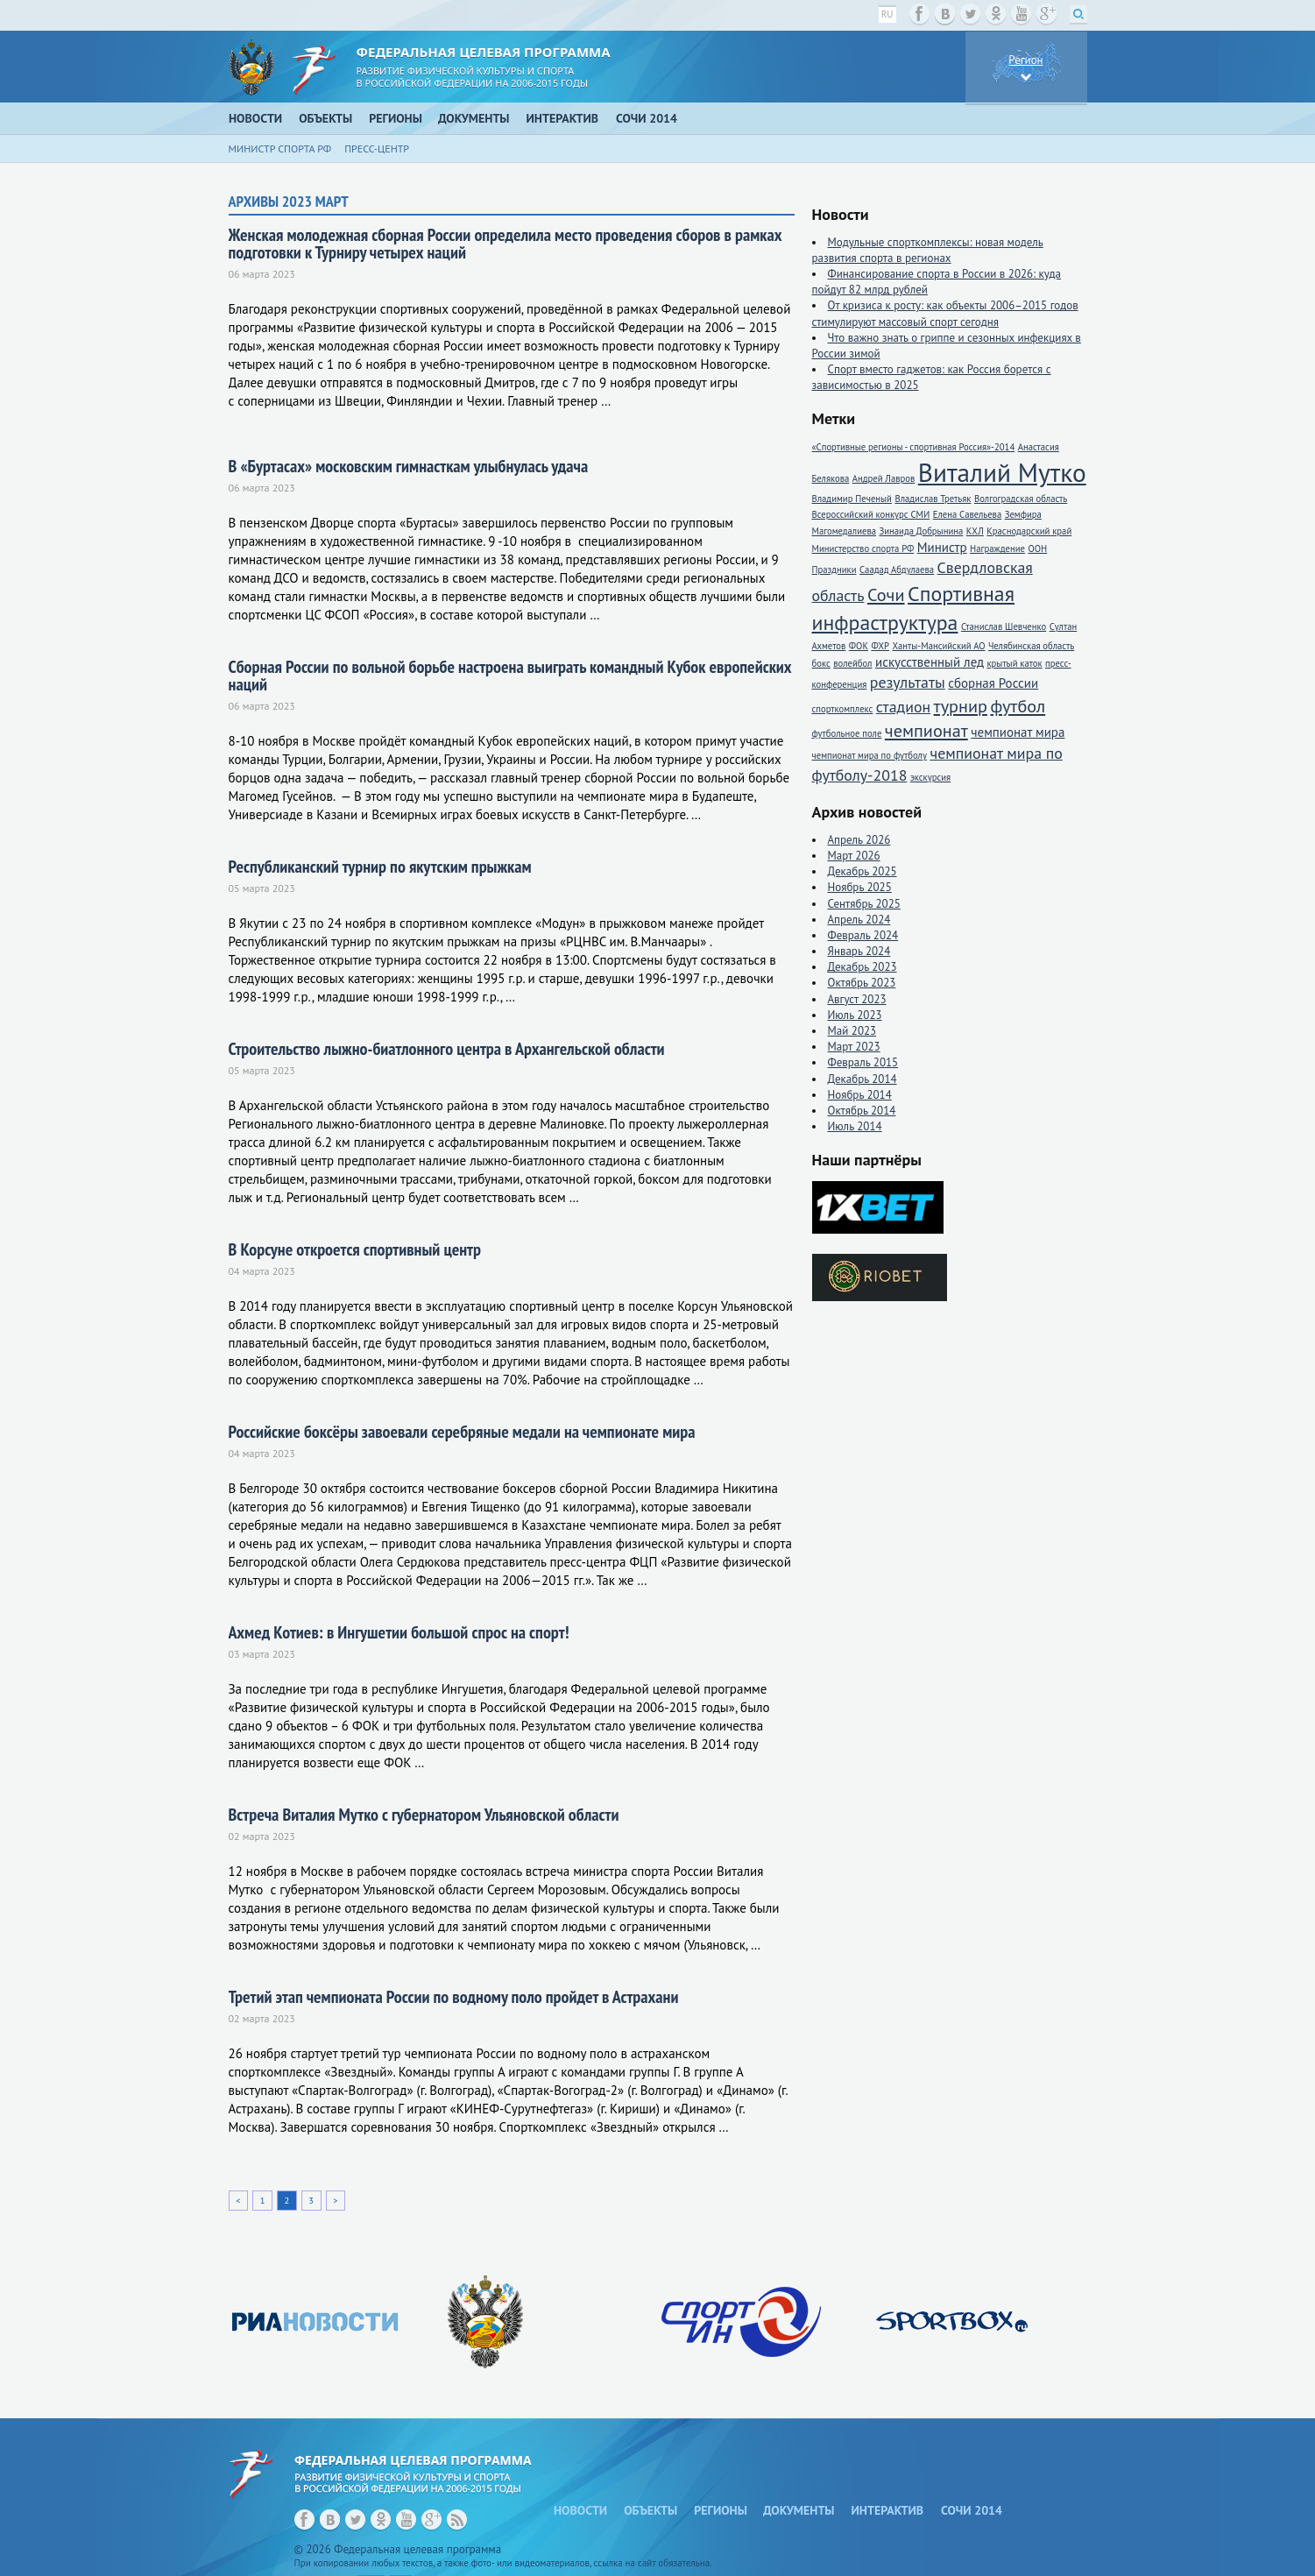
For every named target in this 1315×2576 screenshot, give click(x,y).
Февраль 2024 (863, 935)
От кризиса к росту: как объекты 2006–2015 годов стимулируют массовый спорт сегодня (945, 313)
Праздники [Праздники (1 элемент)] (834, 569)
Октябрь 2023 (862, 982)
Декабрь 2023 (862, 966)
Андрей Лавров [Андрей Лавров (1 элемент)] (884, 478)
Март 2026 (854, 855)
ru (887, 14)
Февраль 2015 (863, 1062)
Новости (255, 118)
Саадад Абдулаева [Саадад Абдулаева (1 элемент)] (896, 569)
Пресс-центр (376, 148)
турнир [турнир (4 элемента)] (960, 706)
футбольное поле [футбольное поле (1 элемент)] (847, 733)
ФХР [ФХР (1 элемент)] (880, 646)
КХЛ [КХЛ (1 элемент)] (975, 531)
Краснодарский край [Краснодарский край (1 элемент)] (1028, 531)
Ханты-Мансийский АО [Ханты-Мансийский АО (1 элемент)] (938, 646)
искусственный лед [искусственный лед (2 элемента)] (929, 662)
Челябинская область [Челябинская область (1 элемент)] (1031, 646)
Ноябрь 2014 (860, 1094)
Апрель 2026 (859, 839)
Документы (474, 118)
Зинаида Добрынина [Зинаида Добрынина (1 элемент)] (921, 531)
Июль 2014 (855, 1126)
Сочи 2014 (646, 118)
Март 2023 (854, 1046)
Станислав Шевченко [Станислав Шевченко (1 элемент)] (1003, 626)
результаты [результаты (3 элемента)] (907, 682)
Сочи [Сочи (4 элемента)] (886, 594)
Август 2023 (857, 999)
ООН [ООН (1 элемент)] (1037, 548)
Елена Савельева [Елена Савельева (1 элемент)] (967, 514)
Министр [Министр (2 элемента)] (942, 547)
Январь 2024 (859, 951)
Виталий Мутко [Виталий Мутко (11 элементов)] (1002, 472)
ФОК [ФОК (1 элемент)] (858, 646)
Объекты (325, 118)
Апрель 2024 (859, 919)
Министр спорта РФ (280, 148)
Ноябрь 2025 (860, 887)
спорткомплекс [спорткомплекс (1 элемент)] (842, 709)
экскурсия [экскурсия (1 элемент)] (930, 777)
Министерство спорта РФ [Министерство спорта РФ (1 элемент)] (863, 548)
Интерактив (563, 118)
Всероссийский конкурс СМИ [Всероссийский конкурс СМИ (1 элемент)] (871, 514)
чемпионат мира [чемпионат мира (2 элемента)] (1017, 732)
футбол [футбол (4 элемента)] (1017, 706)
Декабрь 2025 (862, 871)
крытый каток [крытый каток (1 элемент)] (1014, 663)
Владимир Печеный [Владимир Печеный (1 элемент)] (852, 498)
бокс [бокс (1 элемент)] (821, 663)
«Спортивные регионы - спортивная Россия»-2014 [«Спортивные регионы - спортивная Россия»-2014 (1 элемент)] (913, 447)
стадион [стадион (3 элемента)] (903, 707)
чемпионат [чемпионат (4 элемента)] (926, 730)
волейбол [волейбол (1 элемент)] (852, 663)
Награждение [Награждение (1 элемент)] (997, 548)
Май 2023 (852, 1030)
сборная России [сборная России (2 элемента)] (993, 683)
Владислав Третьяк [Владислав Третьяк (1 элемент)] (932, 498)
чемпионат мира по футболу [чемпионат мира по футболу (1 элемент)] (869, 755)
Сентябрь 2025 (864, 903)
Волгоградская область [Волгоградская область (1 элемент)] (1020, 498)
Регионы (395, 118)
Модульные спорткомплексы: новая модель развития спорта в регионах (927, 250)
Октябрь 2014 (862, 1110)
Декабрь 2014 (862, 1079)
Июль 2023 (855, 1015)
